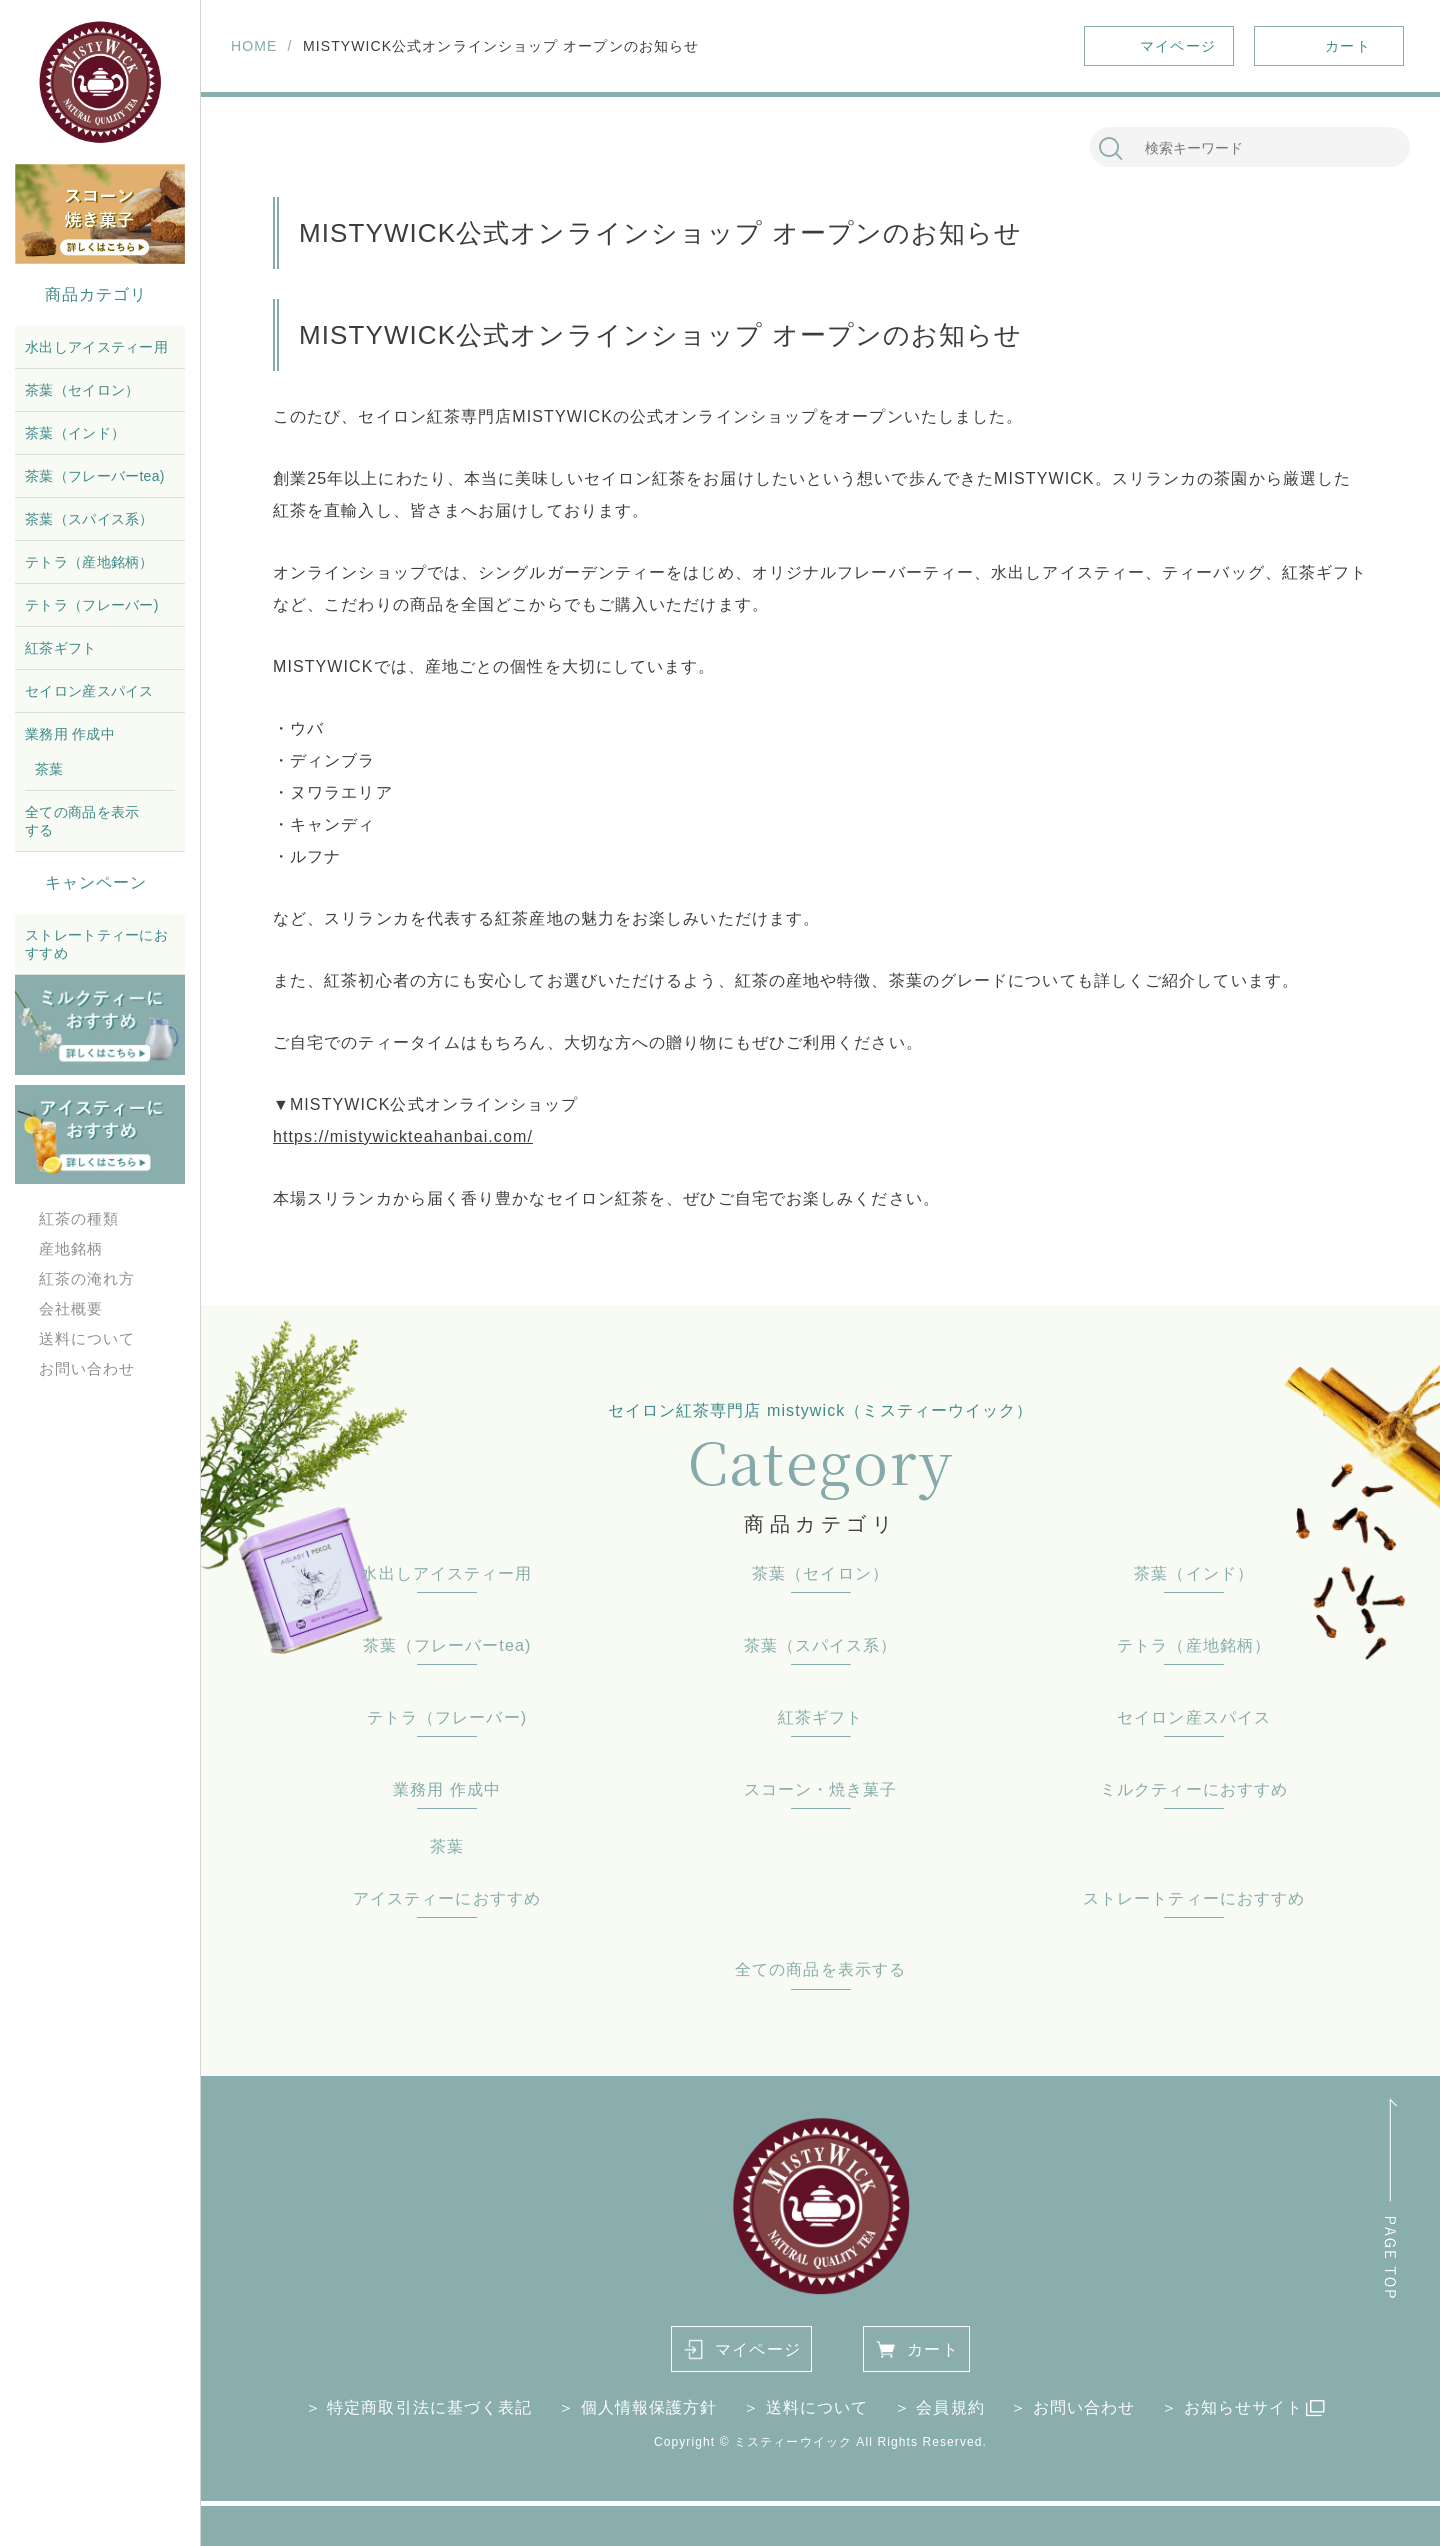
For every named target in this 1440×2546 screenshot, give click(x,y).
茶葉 (49, 769)
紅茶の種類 (79, 1218)
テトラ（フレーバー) (92, 605)
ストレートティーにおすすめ (96, 944)
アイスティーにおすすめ (447, 1898)
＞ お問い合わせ (1072, 2407)
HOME (254, 46)
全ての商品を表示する (82, 821)
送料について (87, 1338)
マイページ (758, 2349)
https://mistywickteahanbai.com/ (403, 1136)
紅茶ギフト (61, 648)
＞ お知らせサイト (1232, 2407)
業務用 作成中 (70, 734)
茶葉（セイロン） (82, 390)
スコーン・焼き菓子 (821, 1789)
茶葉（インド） (75, 433)
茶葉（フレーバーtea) (95, 476)
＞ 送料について (805, 2407)
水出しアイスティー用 (96, 347)
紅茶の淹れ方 (87, 1278)
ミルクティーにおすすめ (1194, 1789)
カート (932, 2349)
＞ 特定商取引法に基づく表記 (419, 2407)
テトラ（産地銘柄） (89, 562)
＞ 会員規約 (939, 2407)
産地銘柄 (71, 1248)
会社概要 (71, 1308)
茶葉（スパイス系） (89, 519)
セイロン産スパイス (89, 691)
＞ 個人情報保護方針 (637, 2407)
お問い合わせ (87, 1368)
